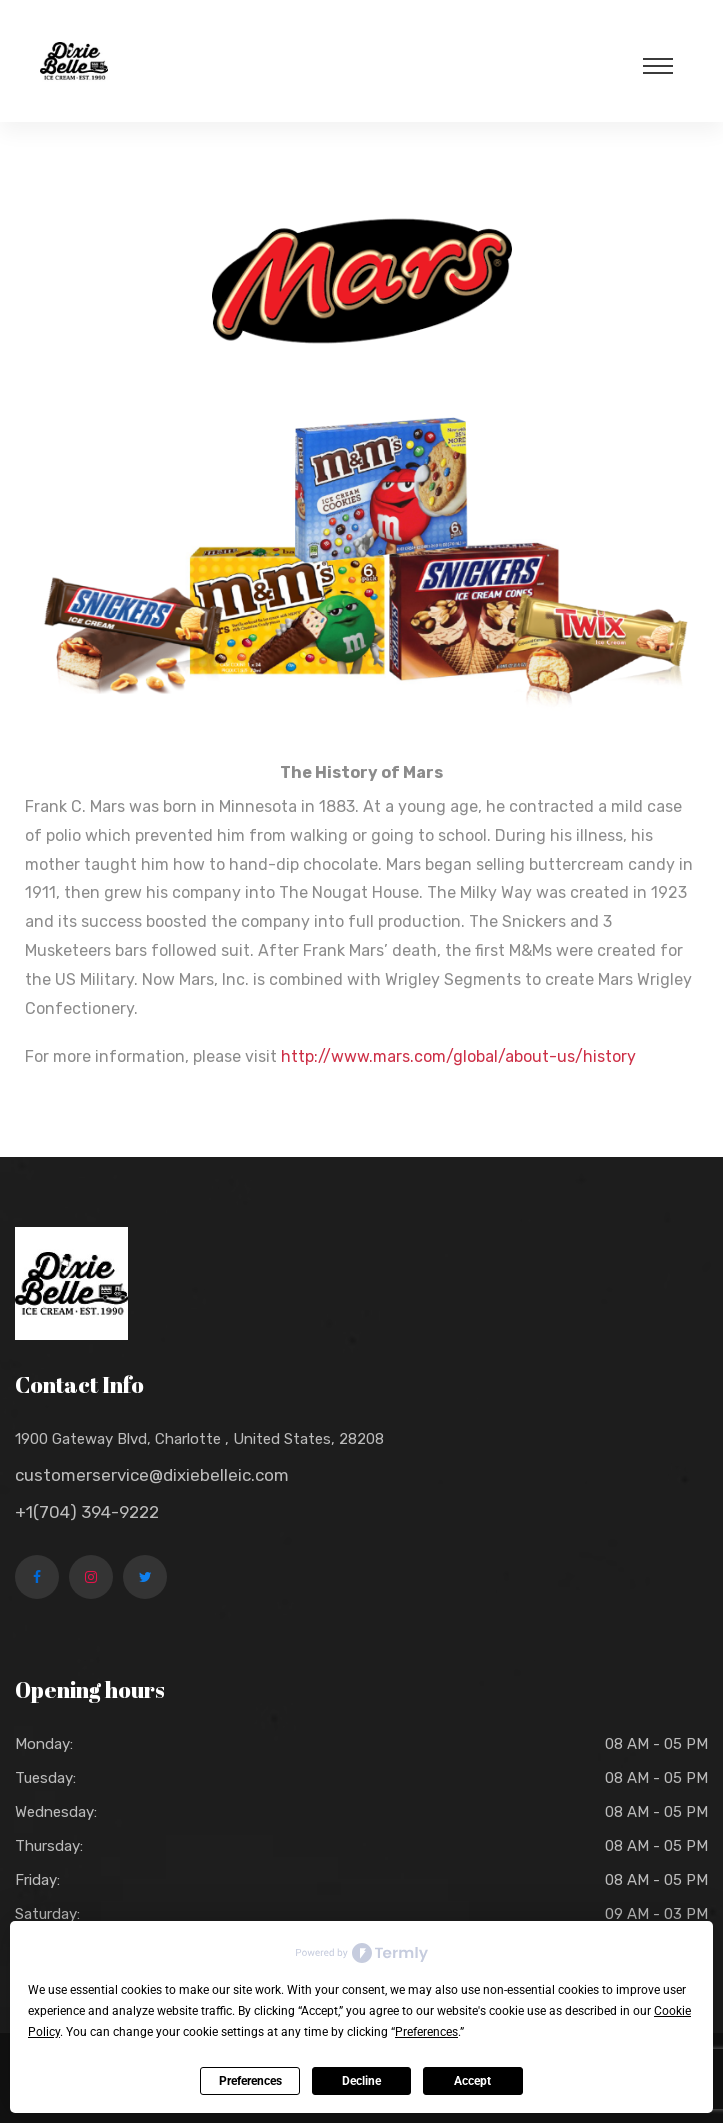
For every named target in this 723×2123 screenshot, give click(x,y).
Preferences (250, 2081)
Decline (361, 2081)
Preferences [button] (426, 2032)
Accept (472, 2081)
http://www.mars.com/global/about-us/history (458, 1056)
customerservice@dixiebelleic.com (152, 1475)
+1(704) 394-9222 (87, 1512)
